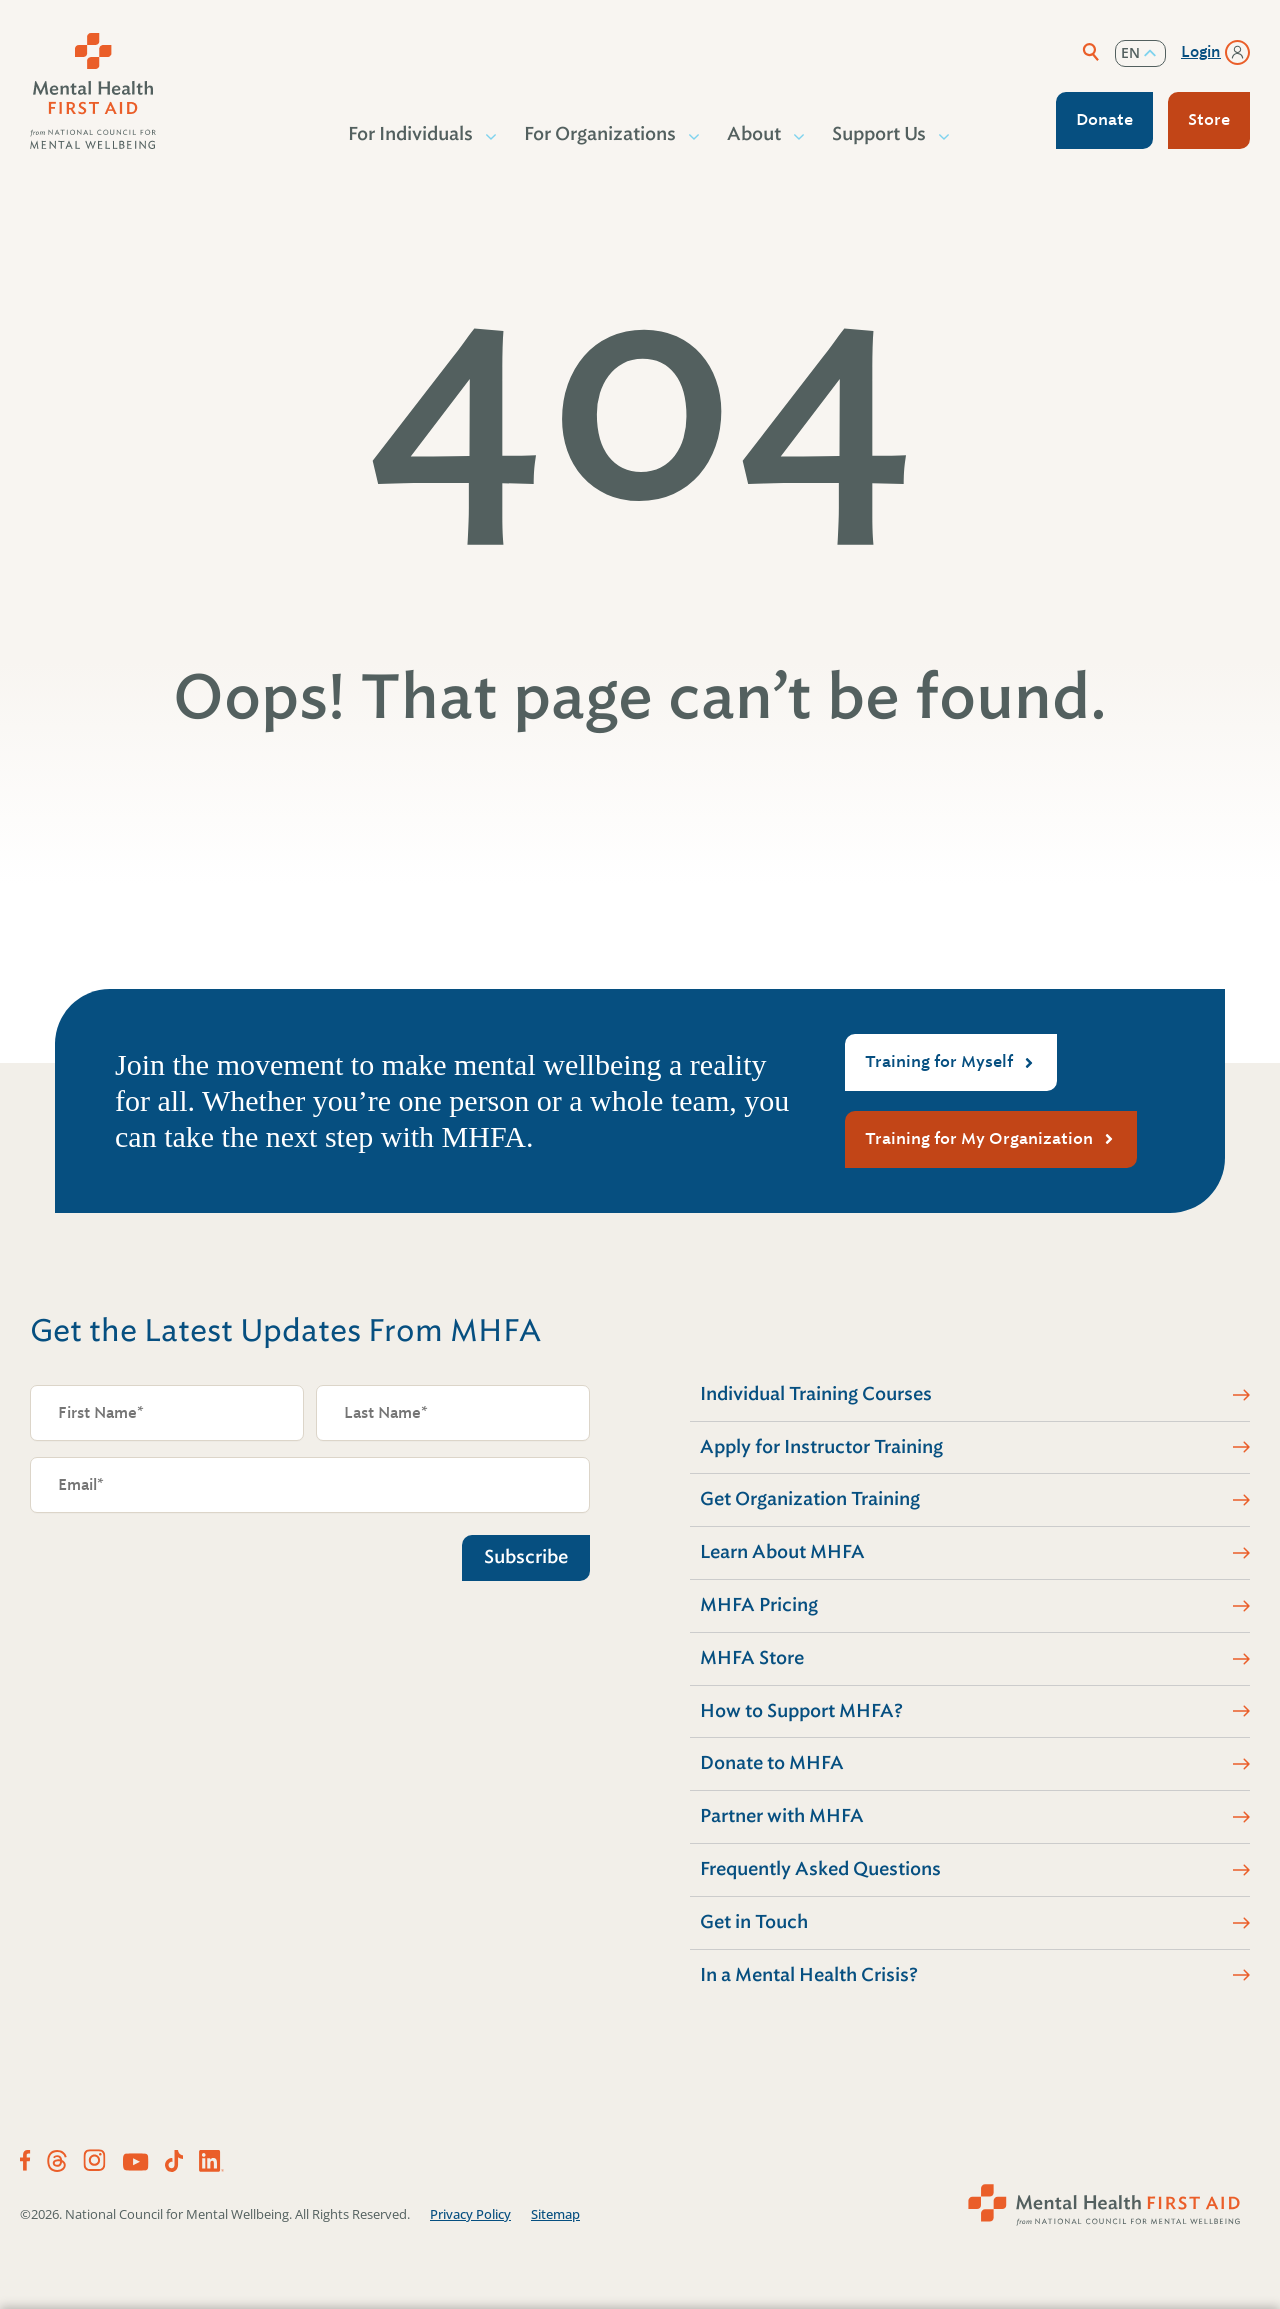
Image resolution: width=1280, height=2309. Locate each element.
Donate (1104, 119)
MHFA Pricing (759, 1605)
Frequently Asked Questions (820, 1869)
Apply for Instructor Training (821, 1447)
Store (1209, 119)
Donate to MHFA (772, 1763)
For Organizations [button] (601, 134)
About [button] (755, 134)
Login (1201, 52)
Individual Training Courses (816, 1394)
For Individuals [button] (411, 134)
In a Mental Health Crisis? (809, 1975)
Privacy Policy (470, 2214)
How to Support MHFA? (801, 1711)
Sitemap (555, 2214)
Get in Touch (754, 1922)
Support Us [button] (880, 134)
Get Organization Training (810, 1499)
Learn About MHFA (782, 1552)
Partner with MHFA (782, 1816)
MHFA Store (752, 1658)
